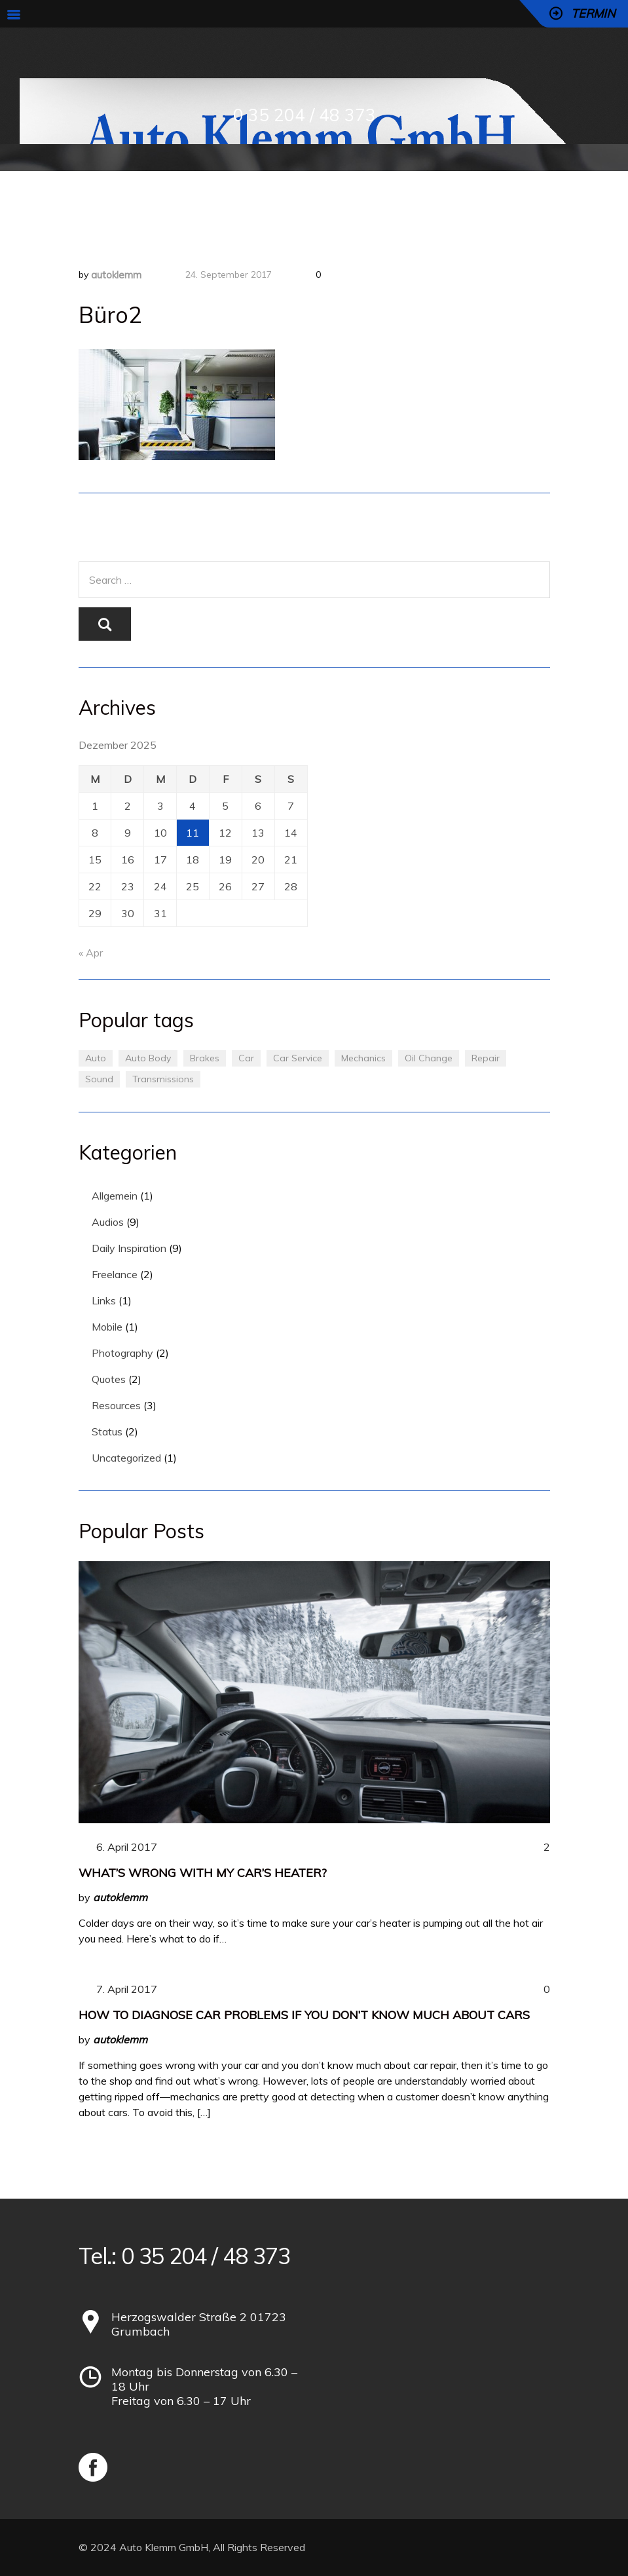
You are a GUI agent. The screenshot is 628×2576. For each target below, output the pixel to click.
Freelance (115, 1274)
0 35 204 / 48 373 (304, 115)
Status (107, 1431)
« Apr (91, 952)
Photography (122, 1352)
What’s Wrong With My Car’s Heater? (203, 1872)
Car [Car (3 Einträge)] (246, 1058)
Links (104, 1300)
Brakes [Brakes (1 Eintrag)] (204, 1058)
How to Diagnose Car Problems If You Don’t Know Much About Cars (304, 2014)
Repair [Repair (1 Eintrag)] (485, 1058)
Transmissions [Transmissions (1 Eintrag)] (163, 1079)
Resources (116, 1405)
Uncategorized (126, 1457)
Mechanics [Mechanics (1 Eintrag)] (363, 1058)
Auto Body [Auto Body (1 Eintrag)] (148, 1058)
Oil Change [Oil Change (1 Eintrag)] (429, 1058)
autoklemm (116, 275)
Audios (108, 1221)
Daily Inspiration (129, 1248)
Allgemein (115, 1195)
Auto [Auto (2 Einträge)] (95, 1058)
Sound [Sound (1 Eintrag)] (99, 1079)
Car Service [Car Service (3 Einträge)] (297, 1058)
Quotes (109, 1379)
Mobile (107, 1326)
